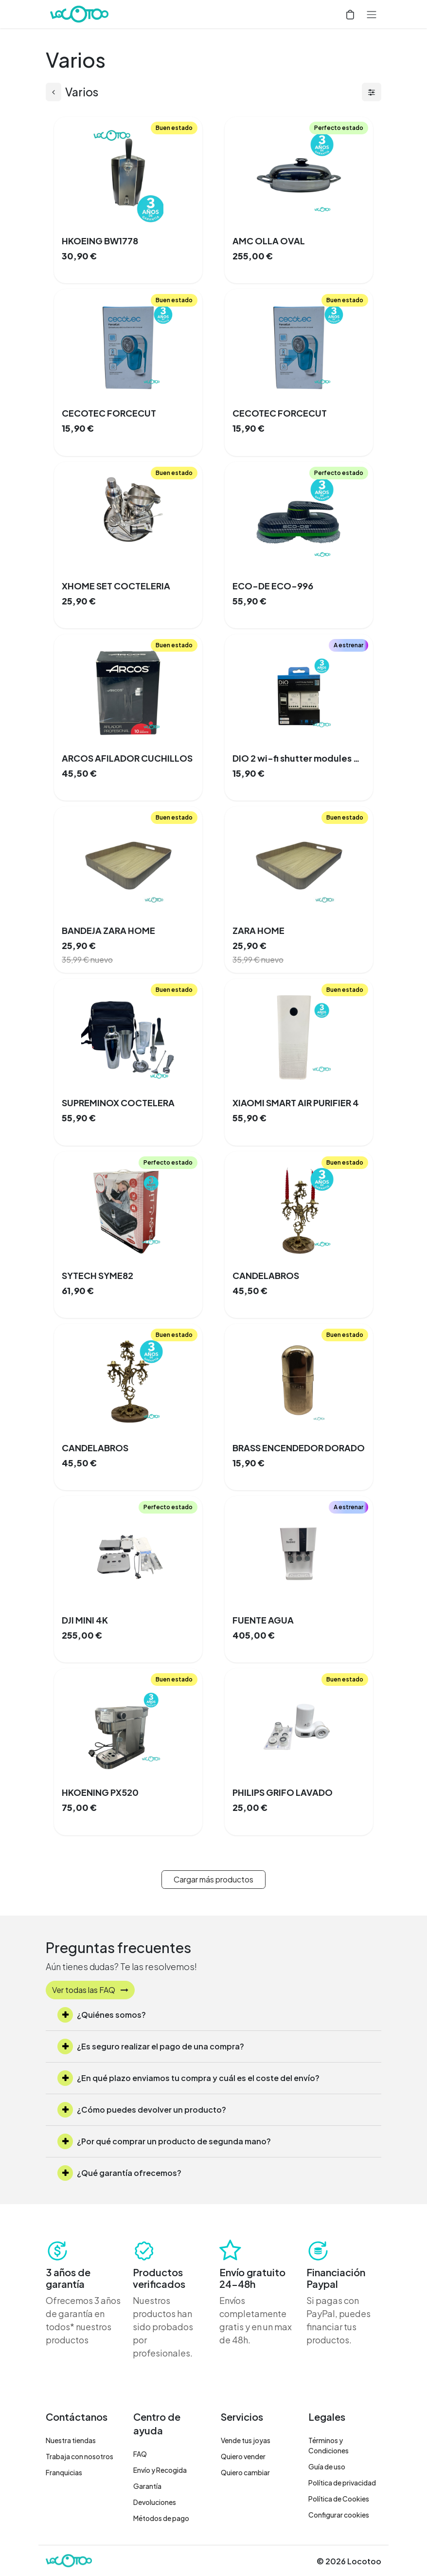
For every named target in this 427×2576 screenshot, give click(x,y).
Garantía (147, 2486)
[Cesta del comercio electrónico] (350, 14)
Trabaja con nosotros (79, 2456)
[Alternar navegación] (371, 14)
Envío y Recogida (160, 2470)
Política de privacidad (342, 2482)
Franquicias (64, 2472)
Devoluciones (154, 2502)
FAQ (140, 2453)
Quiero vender (243, 2456)
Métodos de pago (161, 2518)
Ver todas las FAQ (90, 1990)
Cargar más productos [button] (213, 1879)
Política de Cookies (338, 2498)
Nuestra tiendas (71, 2440)
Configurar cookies (338, 2514)
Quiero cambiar (245, 2472)
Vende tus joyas (245, 2440)
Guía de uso (326, 2466)
